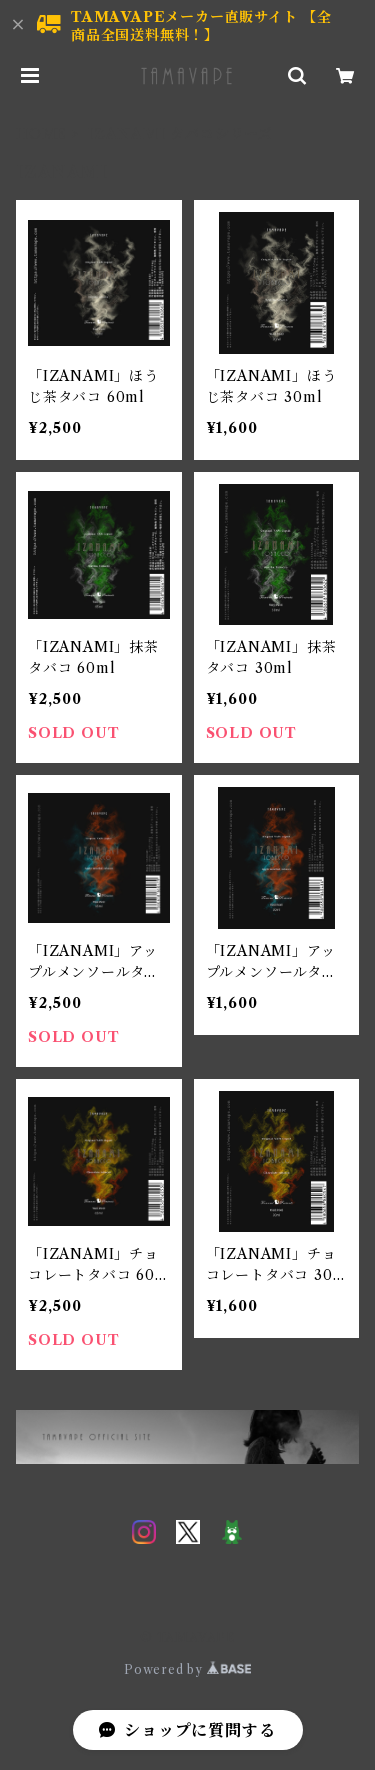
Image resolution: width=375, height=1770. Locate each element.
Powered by (187, 1669)
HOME (41, 134)
